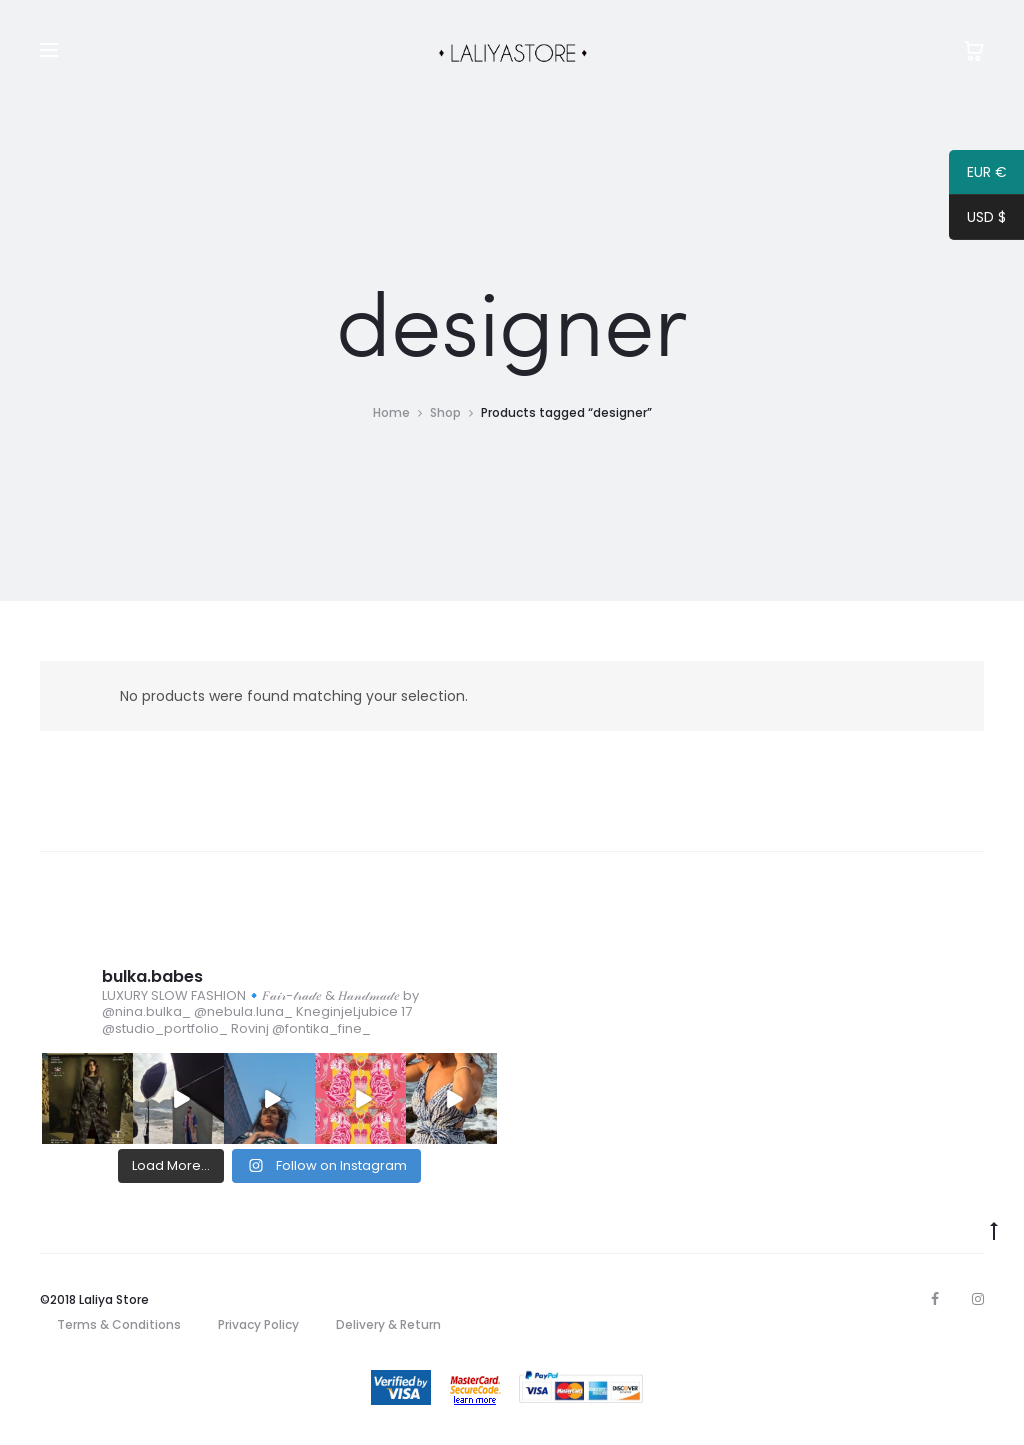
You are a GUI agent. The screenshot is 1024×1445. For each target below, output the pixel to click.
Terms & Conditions (119, 1324)
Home (391, 412)
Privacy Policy (258, 1324)
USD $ (977, 220)
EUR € (978, 175)
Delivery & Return (388, 1324)
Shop (445, 412)
